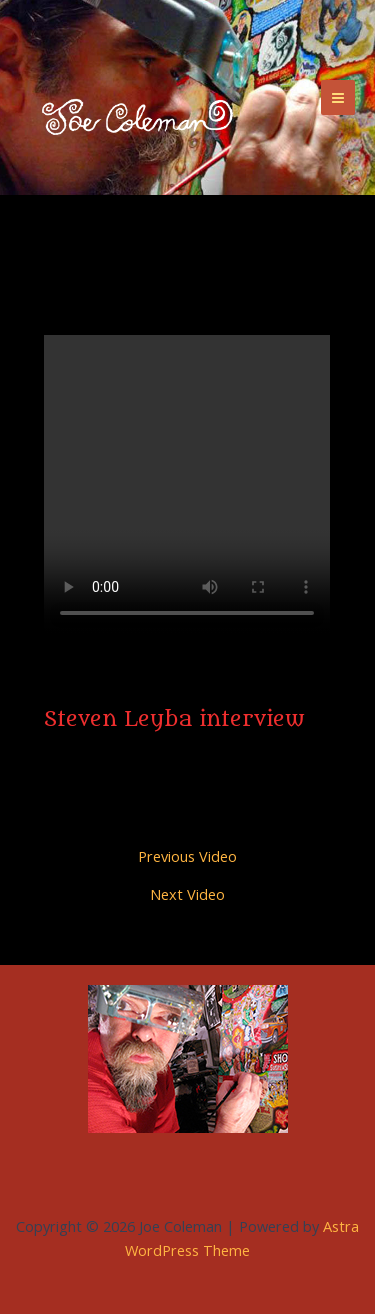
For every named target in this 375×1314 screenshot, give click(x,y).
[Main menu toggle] (338, 97)
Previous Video (187, 856)
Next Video (187, 894)
